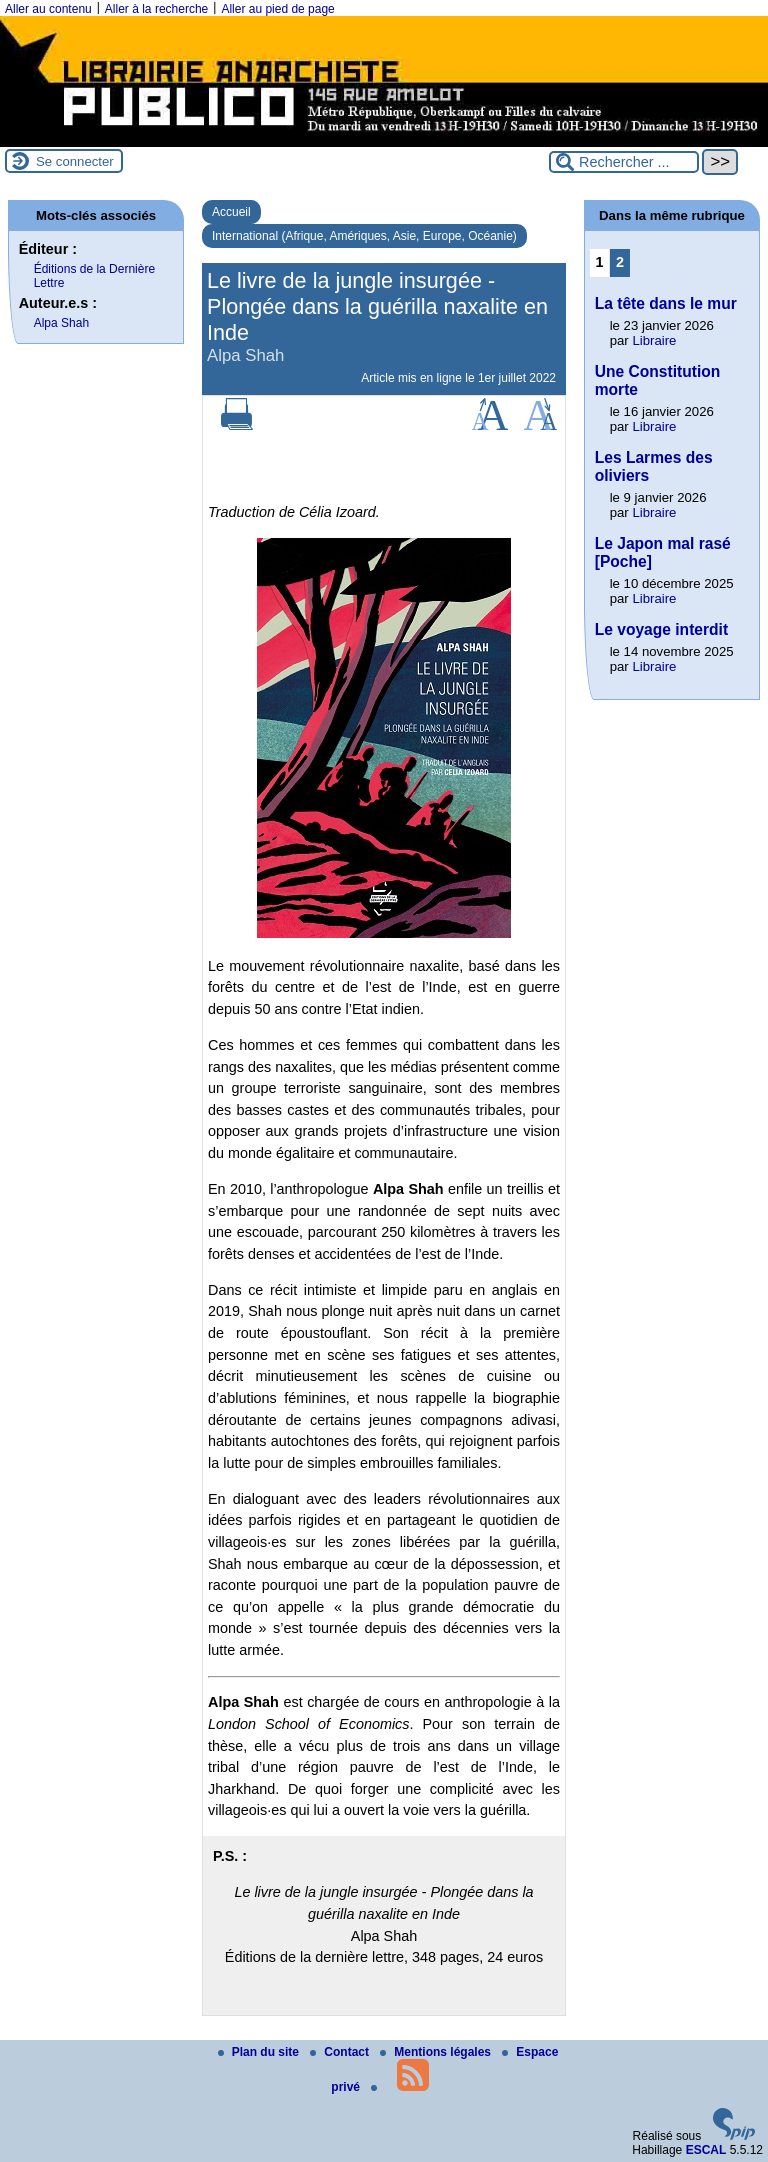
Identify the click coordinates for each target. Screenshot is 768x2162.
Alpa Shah (61, 323)
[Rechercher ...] (624, 162)
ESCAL (706, 2150)
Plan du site (260, 2052)
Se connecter (75, 161)
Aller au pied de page (277, 9)
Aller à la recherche (156, 9)
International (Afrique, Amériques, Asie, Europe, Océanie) (364, 236)
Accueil (231, 212)
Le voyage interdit (661, 629)
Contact (341, 2052)
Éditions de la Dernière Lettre (94, 276)
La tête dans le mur (666, 303)
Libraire (654, 340)
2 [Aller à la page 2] (620, 262)
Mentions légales (437, 2052)
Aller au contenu (48, 9)
